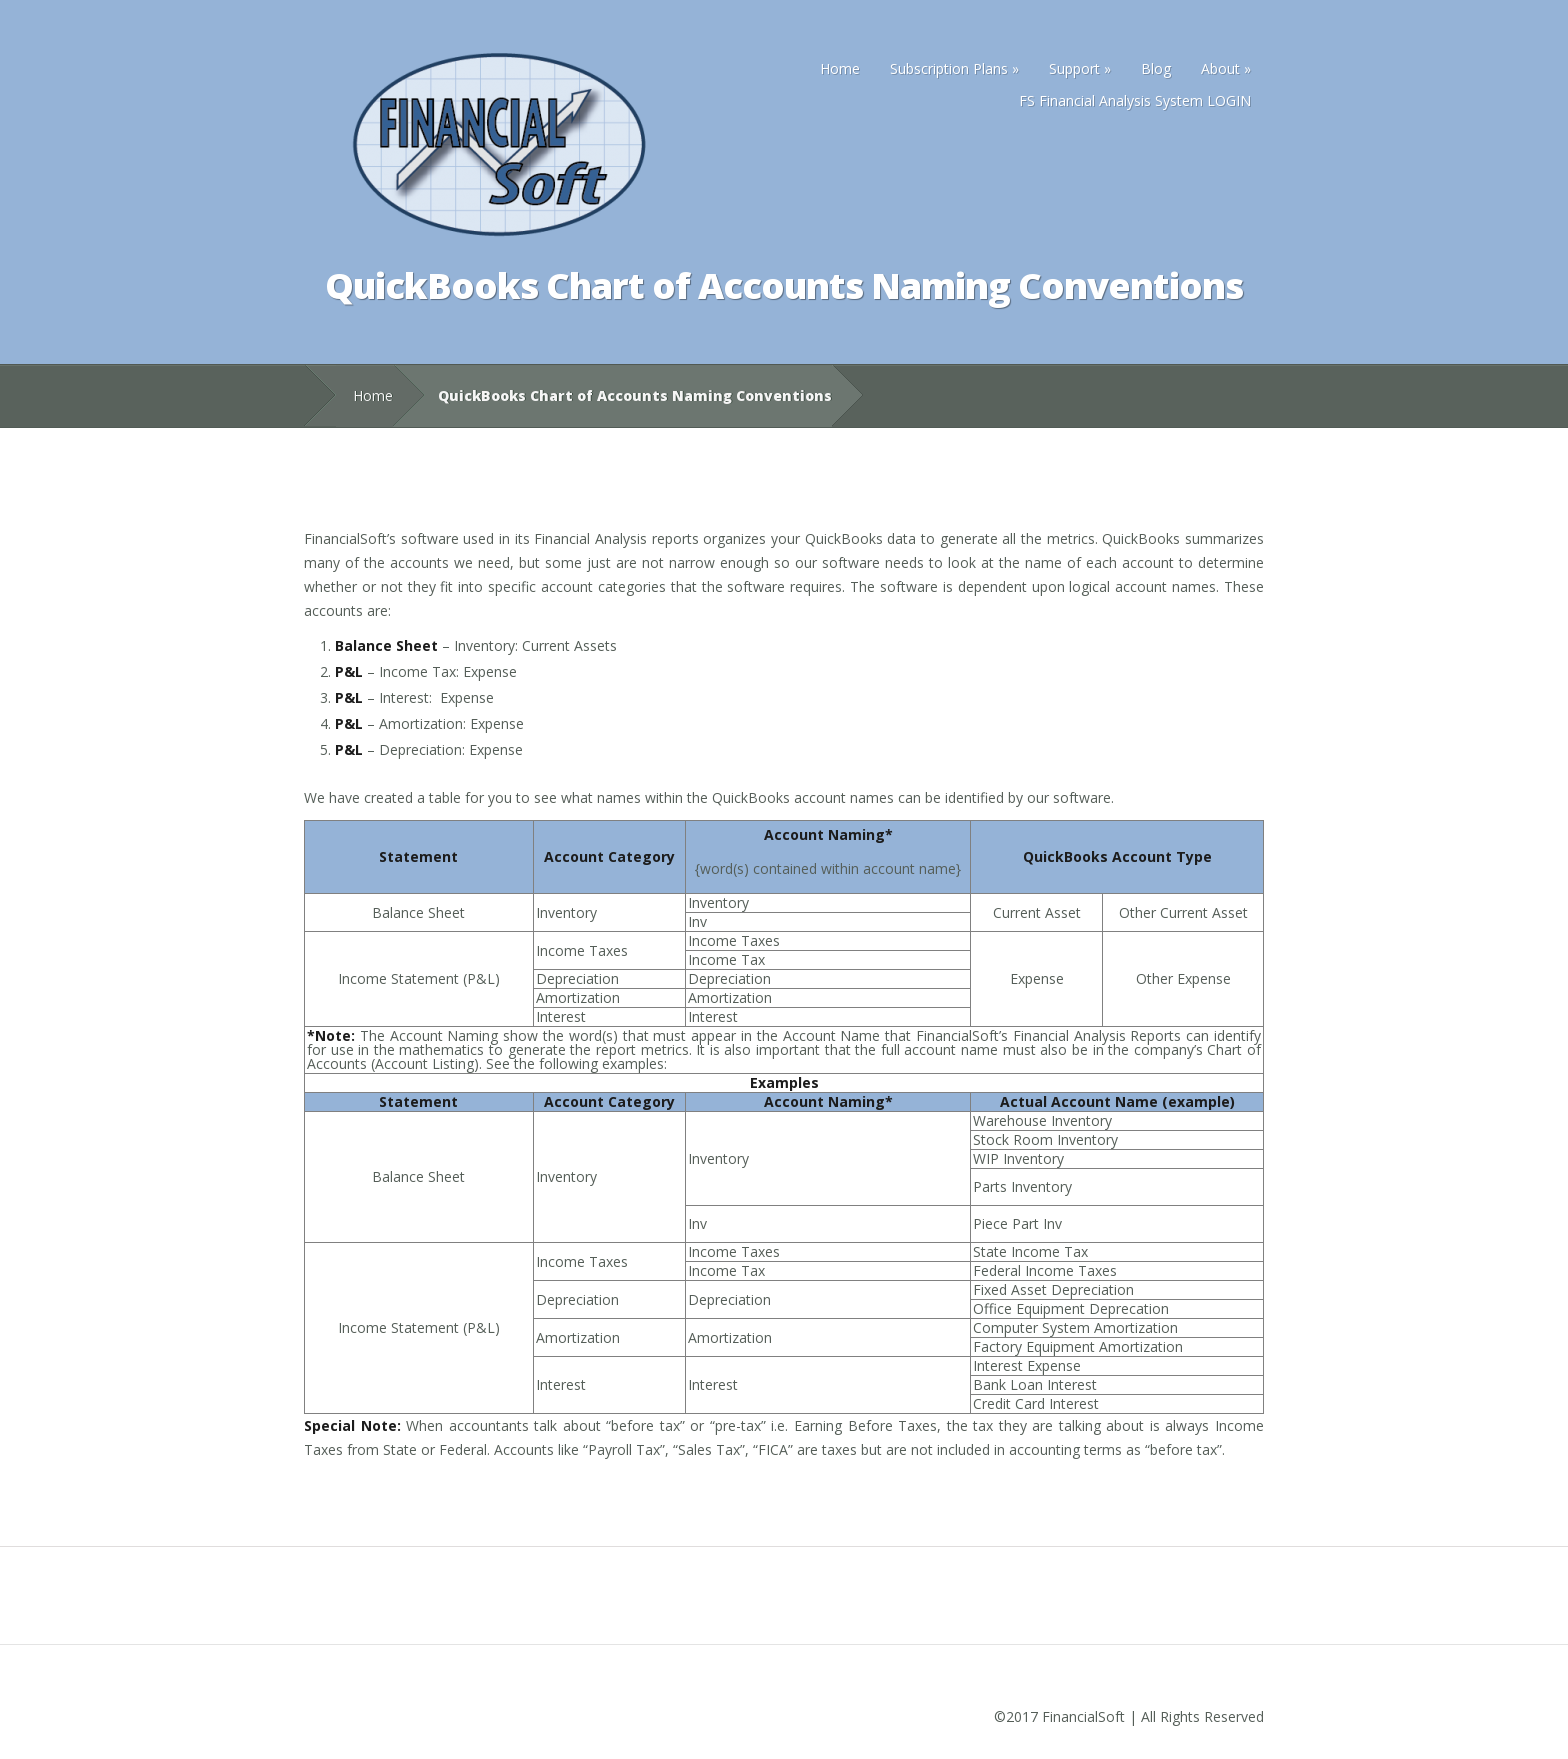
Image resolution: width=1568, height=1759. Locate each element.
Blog (1156, 68)
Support (1080, 68)
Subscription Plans (954, 68)
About (1226, 68)
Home (840, 68)
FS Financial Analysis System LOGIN (1135, 100)
